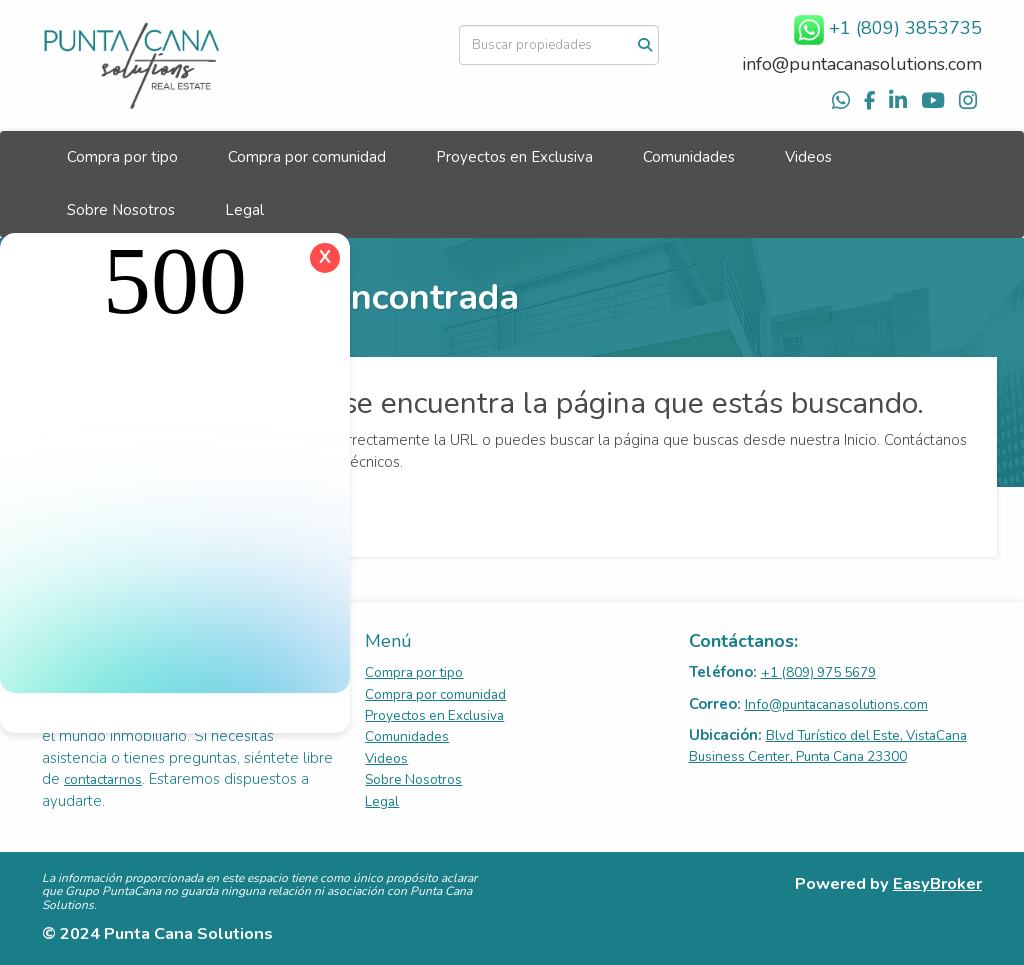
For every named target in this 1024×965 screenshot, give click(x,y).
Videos (808, 157)
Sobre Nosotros (121, 210)
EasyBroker (937, 883)
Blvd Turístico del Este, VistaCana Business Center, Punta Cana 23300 (828, 746)
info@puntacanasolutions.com (862, 64)
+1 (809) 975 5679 (818, 672)
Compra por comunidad (307, 157)
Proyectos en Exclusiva (514, 157)
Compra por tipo (122, 157)
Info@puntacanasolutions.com (836, 704)
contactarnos (103, 779)
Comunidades (689, 157)
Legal (244, 210)
